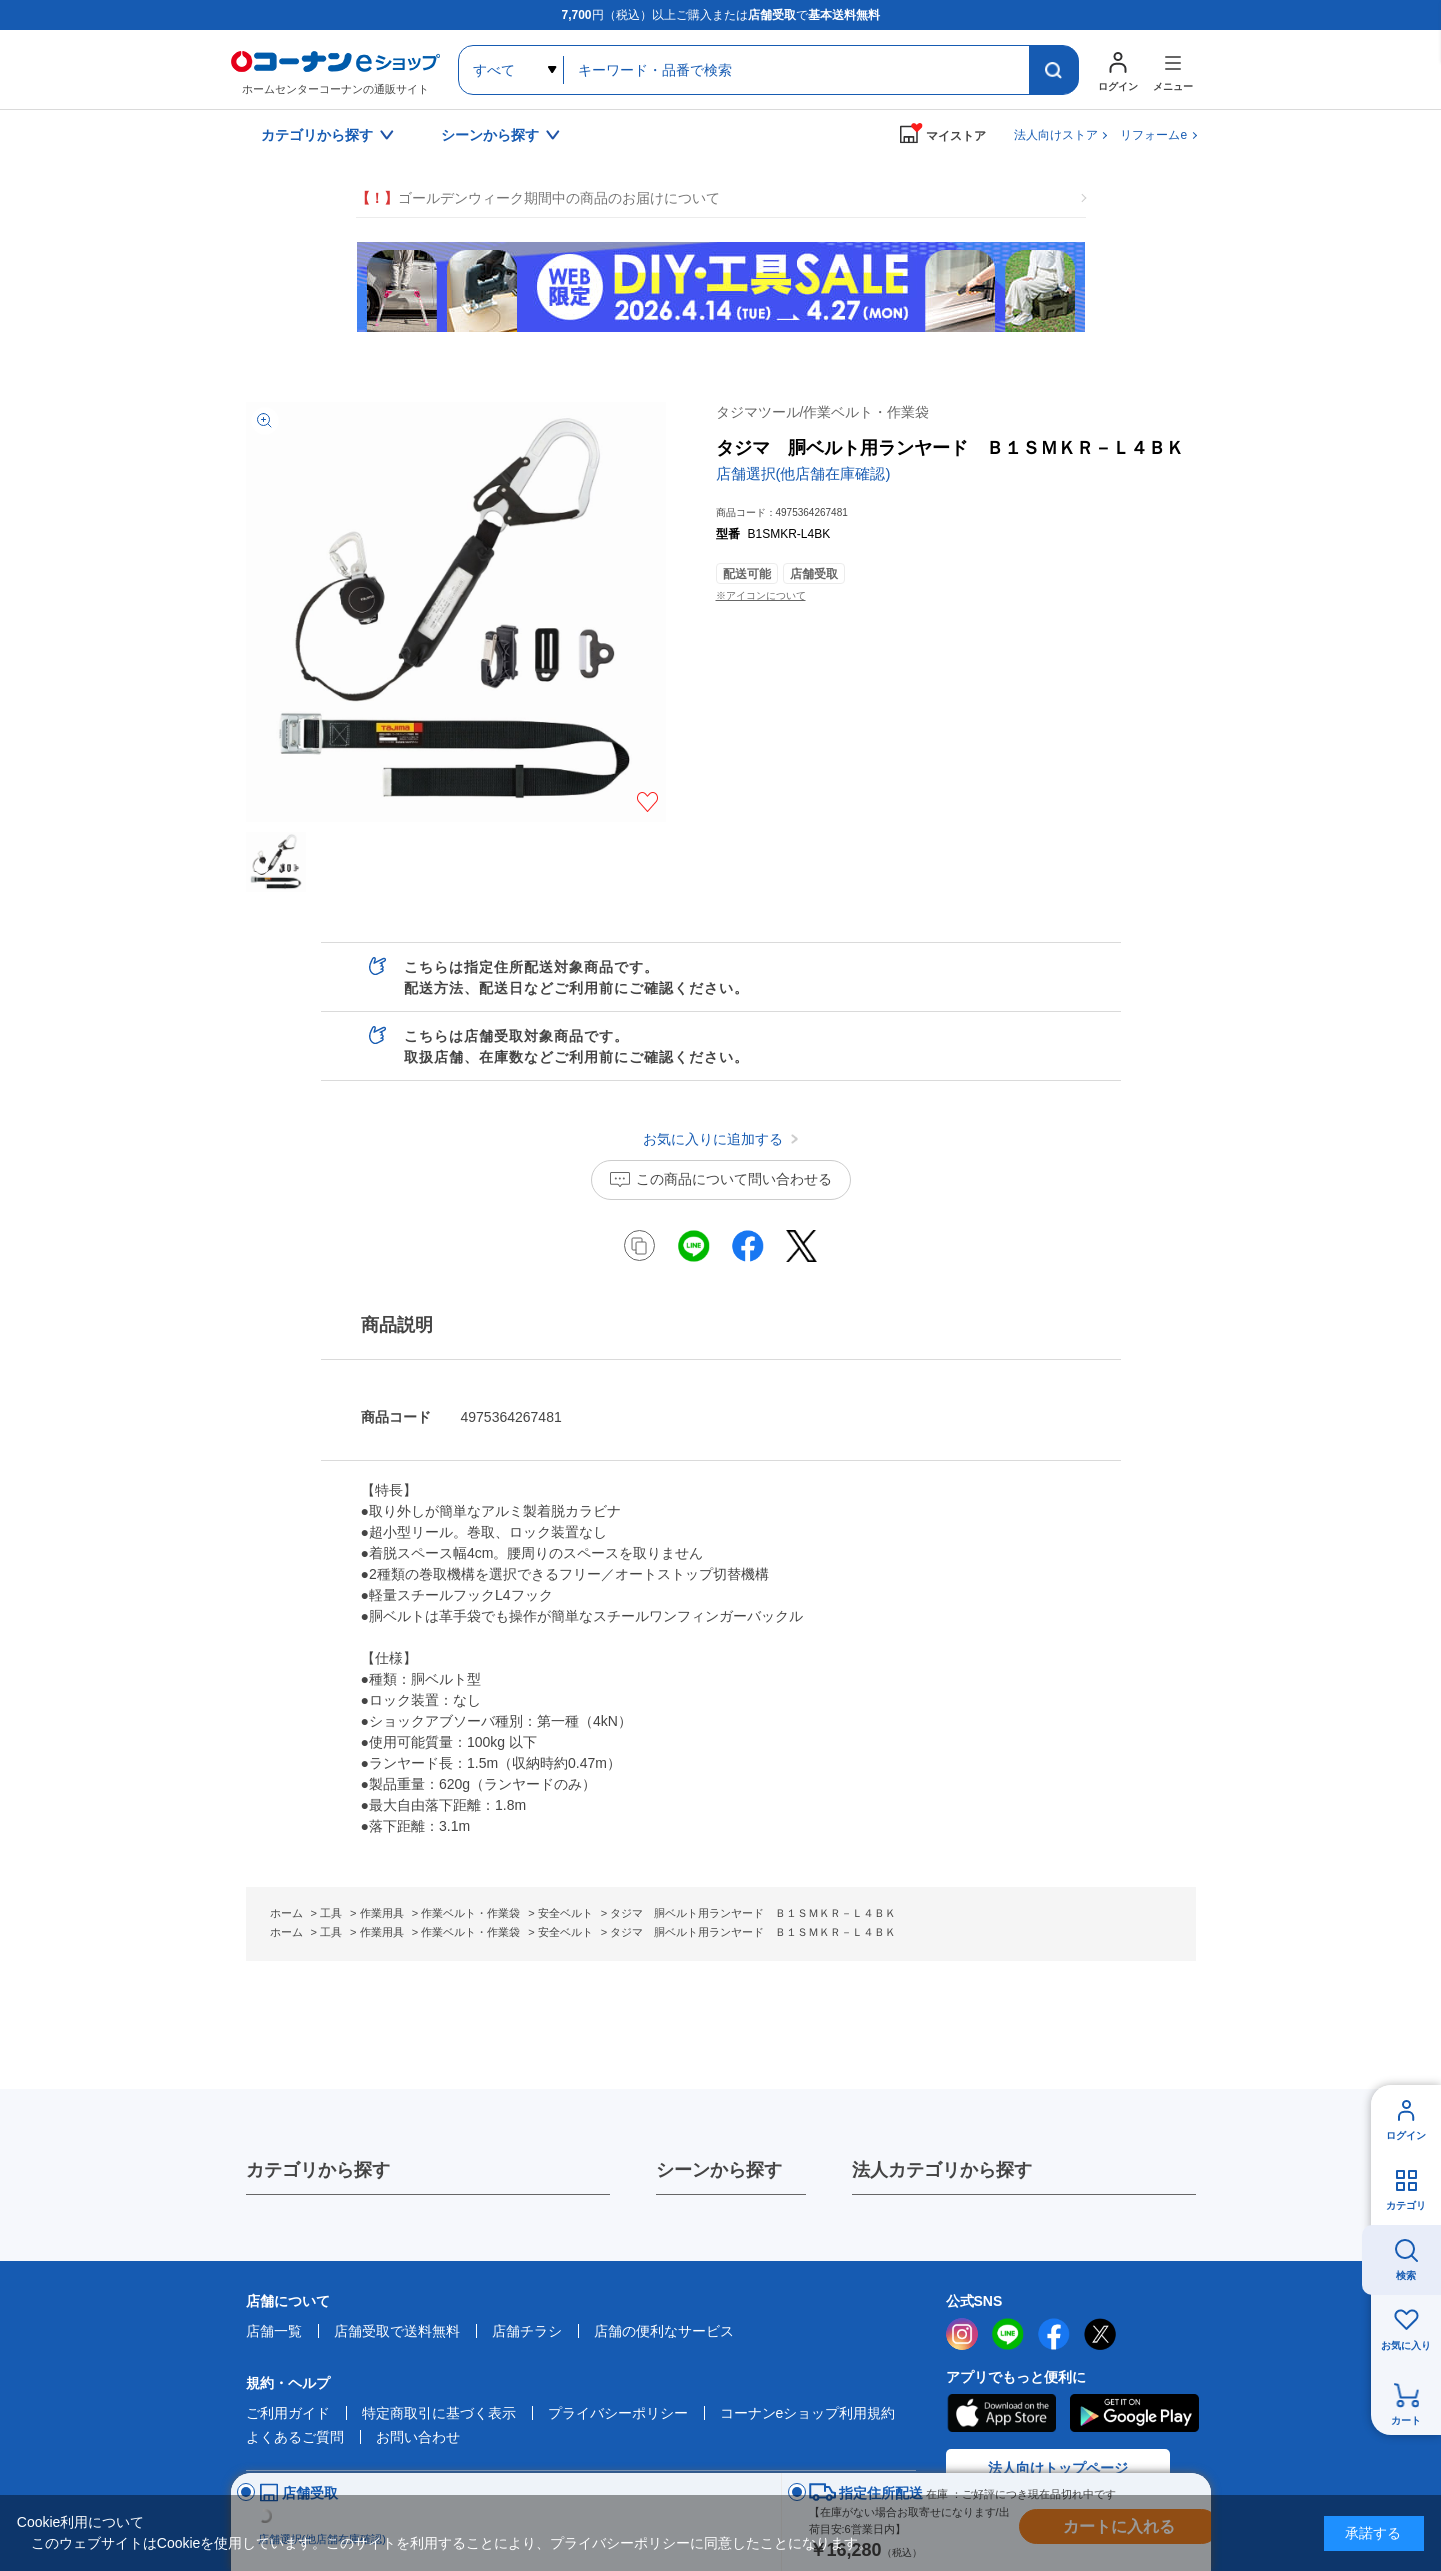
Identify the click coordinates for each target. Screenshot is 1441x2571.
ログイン (1406, 2135)
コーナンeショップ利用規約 (808, 2413)
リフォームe (1153, 135)
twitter (1100, 2334)
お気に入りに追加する (647, 802)
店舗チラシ (527, 2331)
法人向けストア (1056, 135)
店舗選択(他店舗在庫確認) (803, 473)
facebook (1054, 2334)
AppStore (1001, 2413)
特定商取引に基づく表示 (439, 2413)
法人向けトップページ (1058, 2468)
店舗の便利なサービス (664, 2331)
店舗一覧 (274, 2331)
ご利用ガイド (288, 2413)
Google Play (1134, 2413)
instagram (962, 2334)
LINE (1008, 2334)
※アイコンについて (761, 595)
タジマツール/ (823, 412)
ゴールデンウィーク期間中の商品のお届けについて (538, 198)
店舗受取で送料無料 (397, 2331)
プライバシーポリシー (618, 2413)
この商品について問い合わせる (734, 1179)
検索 (1406, 2275)
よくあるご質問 (295, 2437)
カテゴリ (1406, 2205)
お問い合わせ (418, 2437)
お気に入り (1406, 2345)
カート (1406, 2420)
